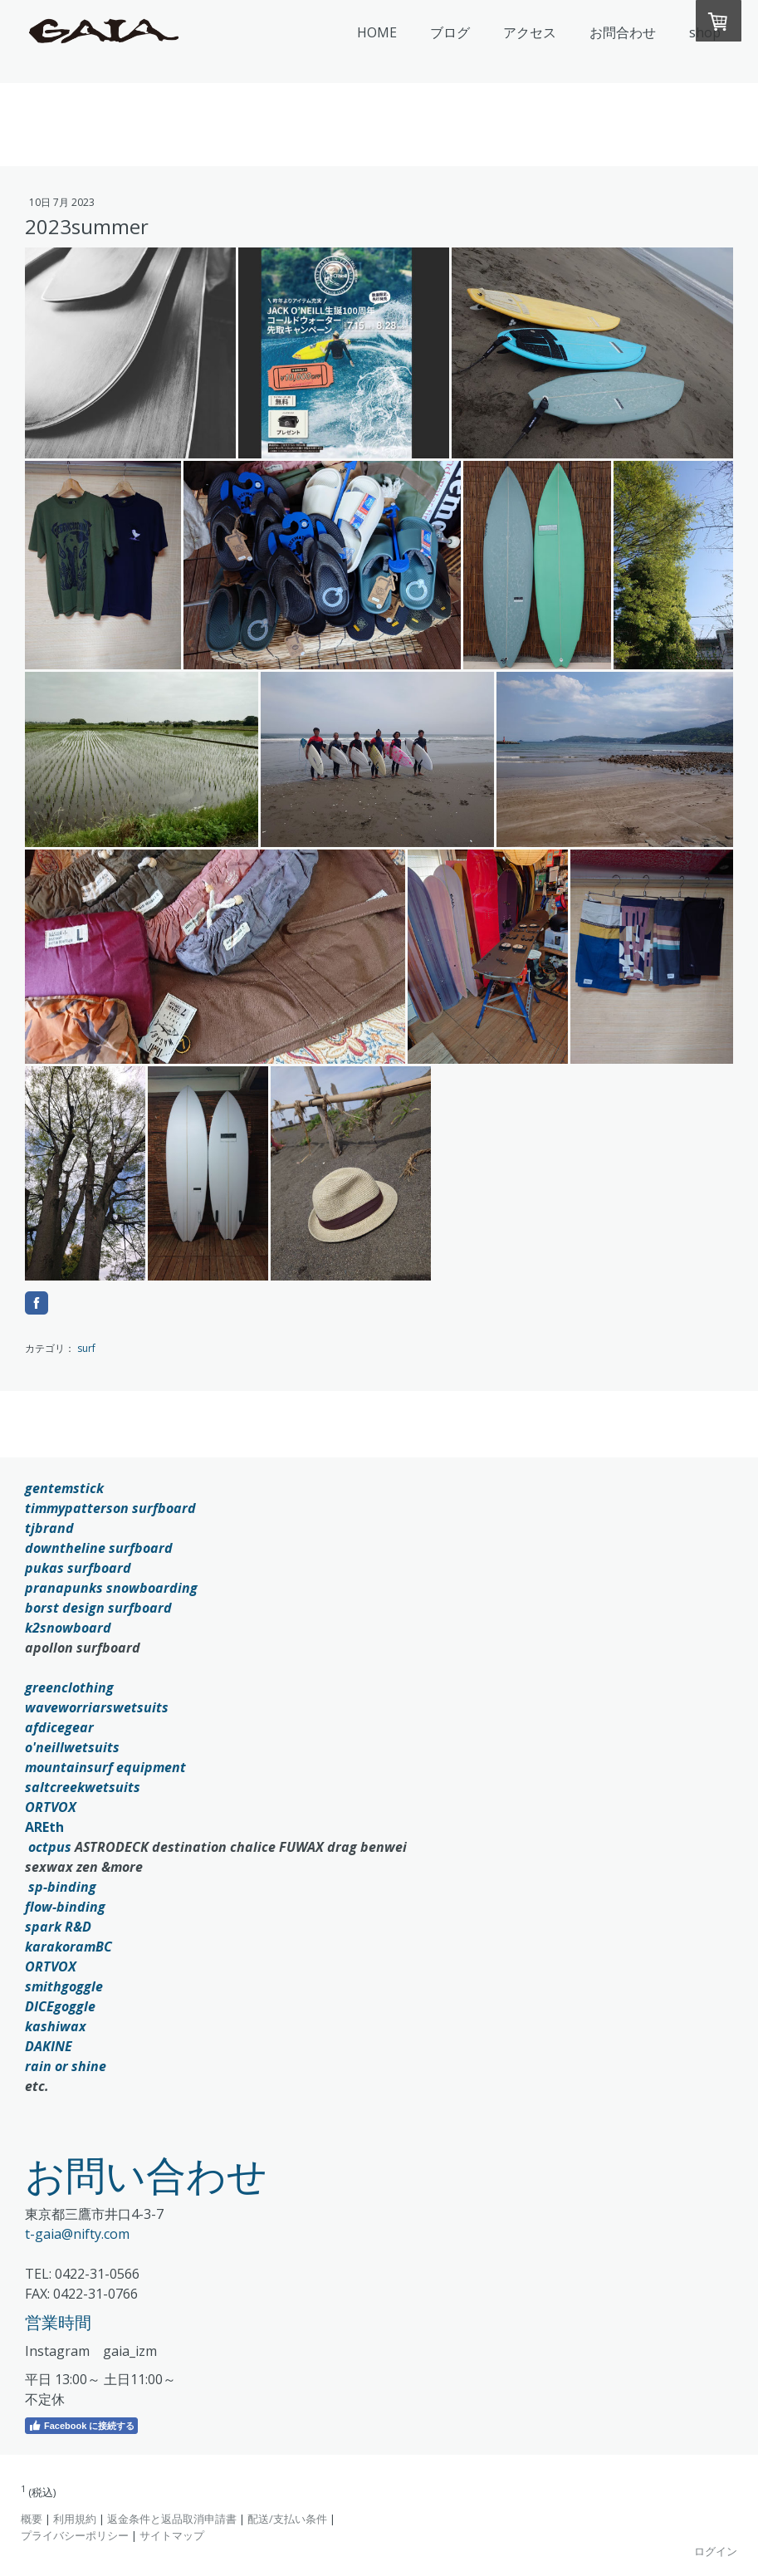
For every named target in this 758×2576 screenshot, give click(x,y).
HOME (377, 32)
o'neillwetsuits (72, 1747)
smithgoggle (64, 1986)
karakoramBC (68, 1946)
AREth (44, 1827)
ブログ (450, 32)
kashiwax (55, 2026)
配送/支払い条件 (287, 2518)
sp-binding (62, 1887)
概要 (31, 2518)
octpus (49, 1847)
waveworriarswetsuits (97, 1707)
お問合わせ (622, 32)
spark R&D (58, 1926)
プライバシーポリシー (75, 2535)
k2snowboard (68, 1628)
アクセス (529, 32)
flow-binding (65, 1907)
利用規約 (74, 2518)
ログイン (715, 2551)
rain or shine (65, 2066)
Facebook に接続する (81, 2425)
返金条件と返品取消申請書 (172, 2518)
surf (86, 1348)
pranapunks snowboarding (111, 1588)
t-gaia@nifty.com (77, 2234)
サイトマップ (171, 2535)
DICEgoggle (60, 2006)
